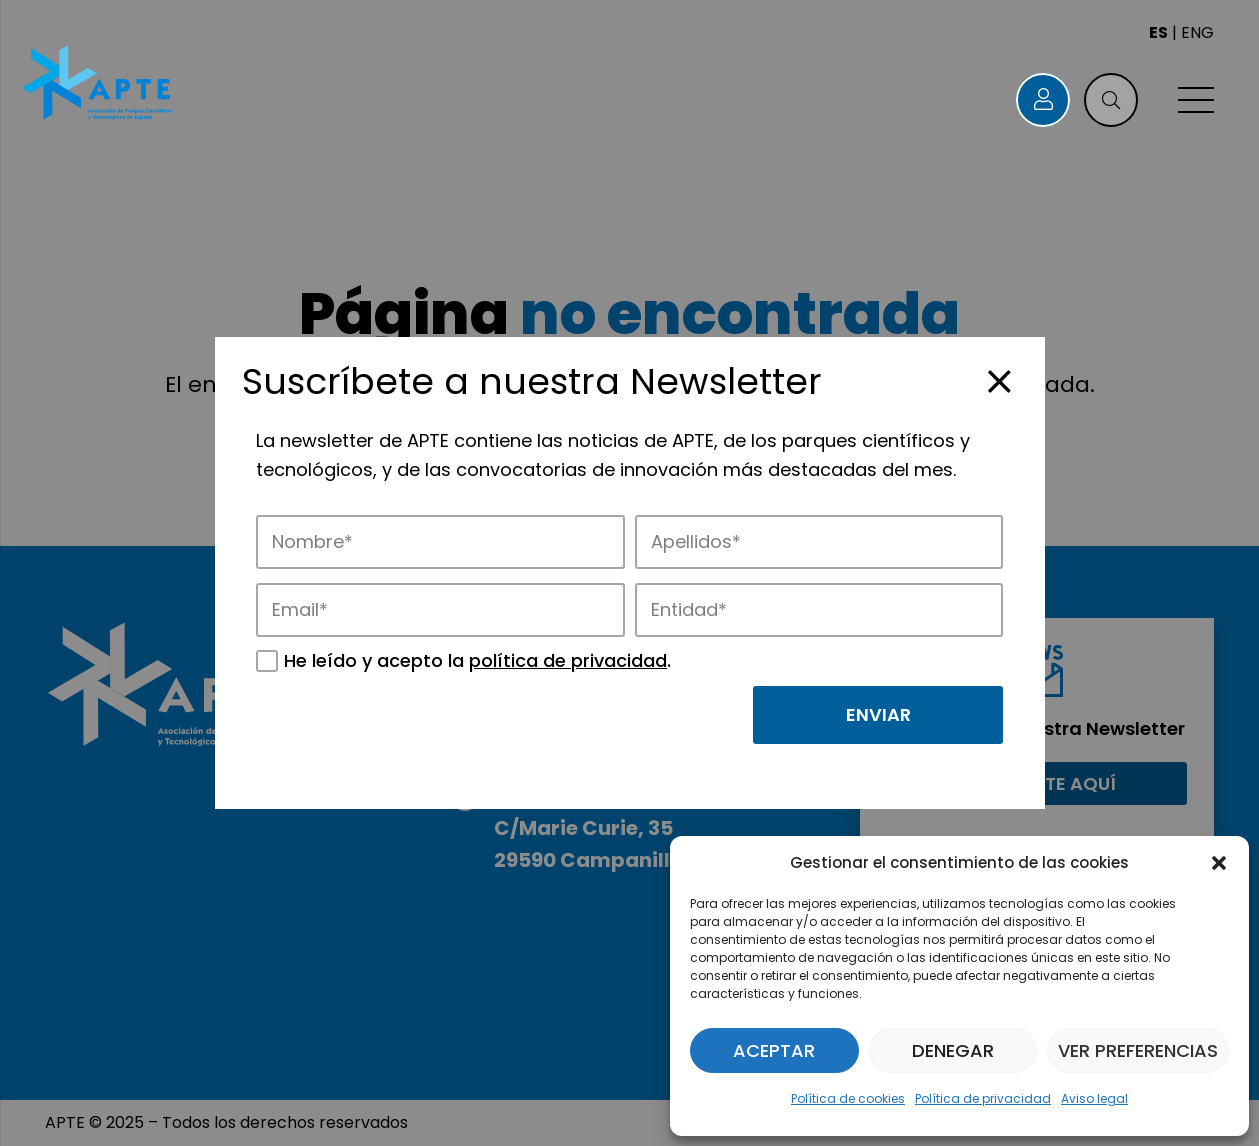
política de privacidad (568, 660)
